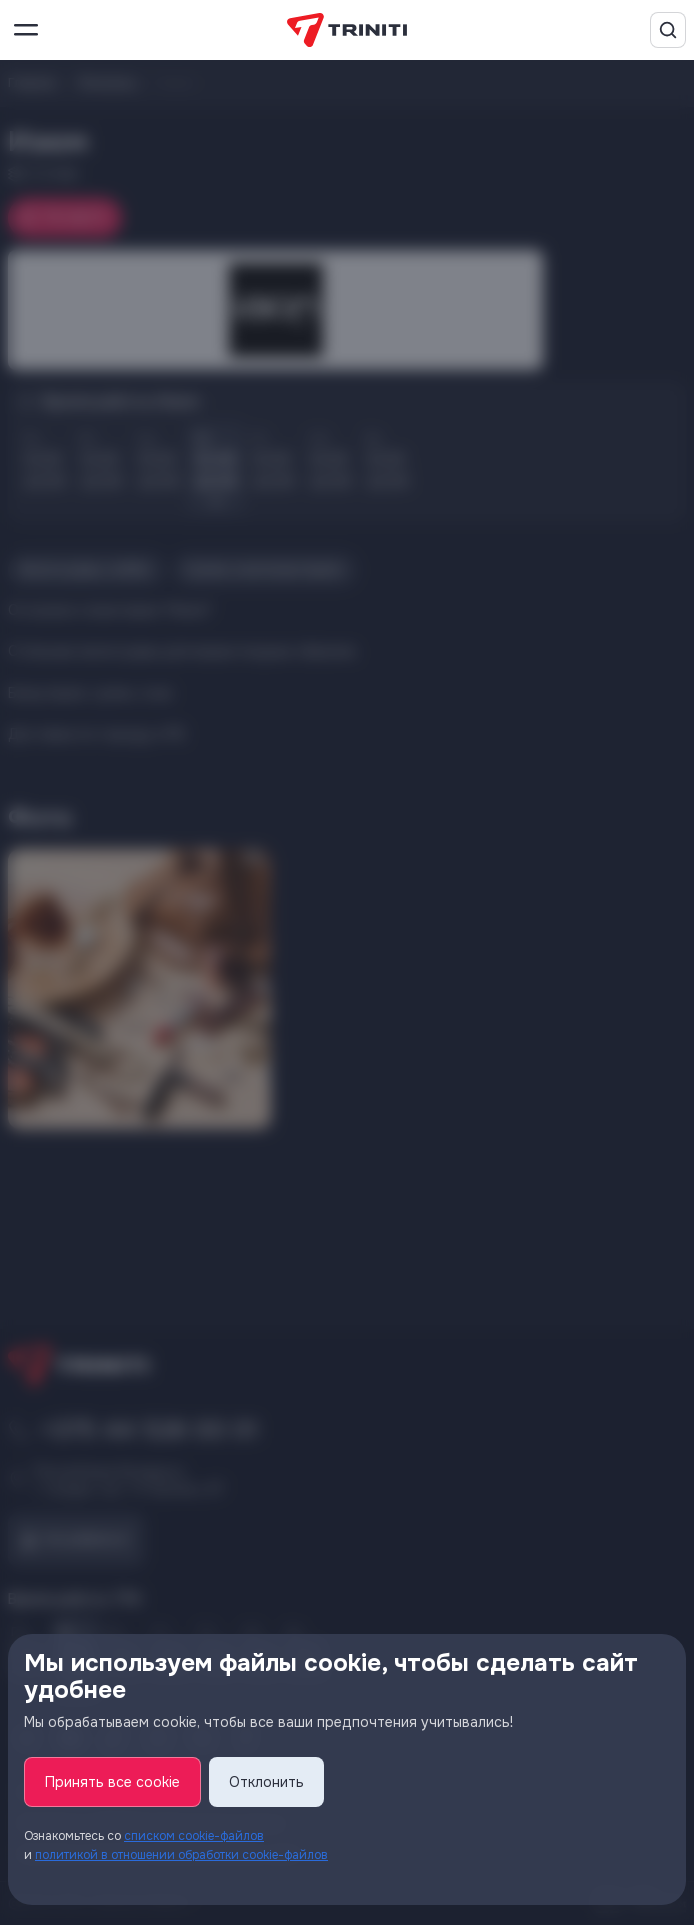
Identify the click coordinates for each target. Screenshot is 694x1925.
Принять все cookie (112, 1782)
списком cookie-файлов (194, 1836)
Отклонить (266, 1782)
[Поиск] (668, 30)
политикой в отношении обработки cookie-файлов (181, 1855)
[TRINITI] (347, 30)
